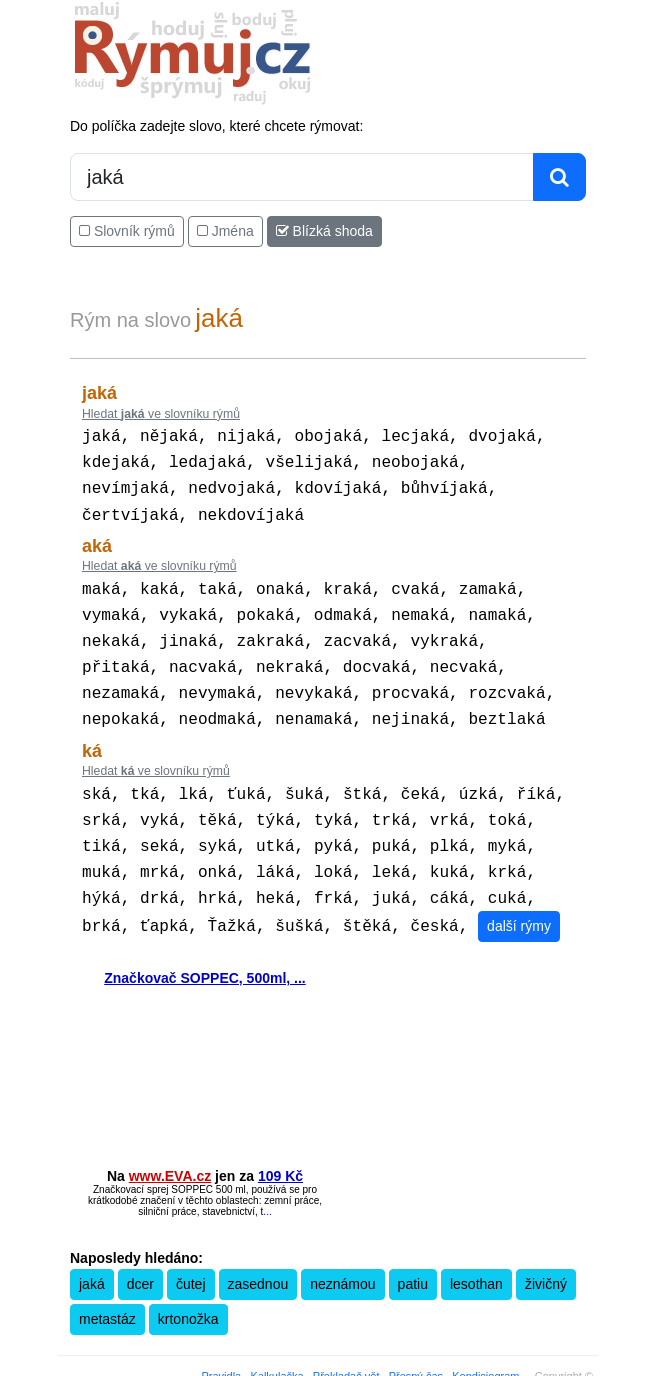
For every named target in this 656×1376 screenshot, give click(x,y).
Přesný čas (416, 1346)
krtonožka (188, 1289)
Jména (225, 231)
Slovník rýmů (127, 231)
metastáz (107, 1289)
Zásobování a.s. (397, 1363)
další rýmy (519, 896)
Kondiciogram (485, 1346)
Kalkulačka (276, 1346)
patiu (413, 1254)
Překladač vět (346, 1346)
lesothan (476, 1254)
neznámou (342, 1254)
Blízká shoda (324, 231)
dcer (140, 1254)
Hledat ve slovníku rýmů (161, 414)
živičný (546, 1254)
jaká (92, 1254)
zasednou (258, 1254)
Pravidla (222, 1346)
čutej (191, 1254)
